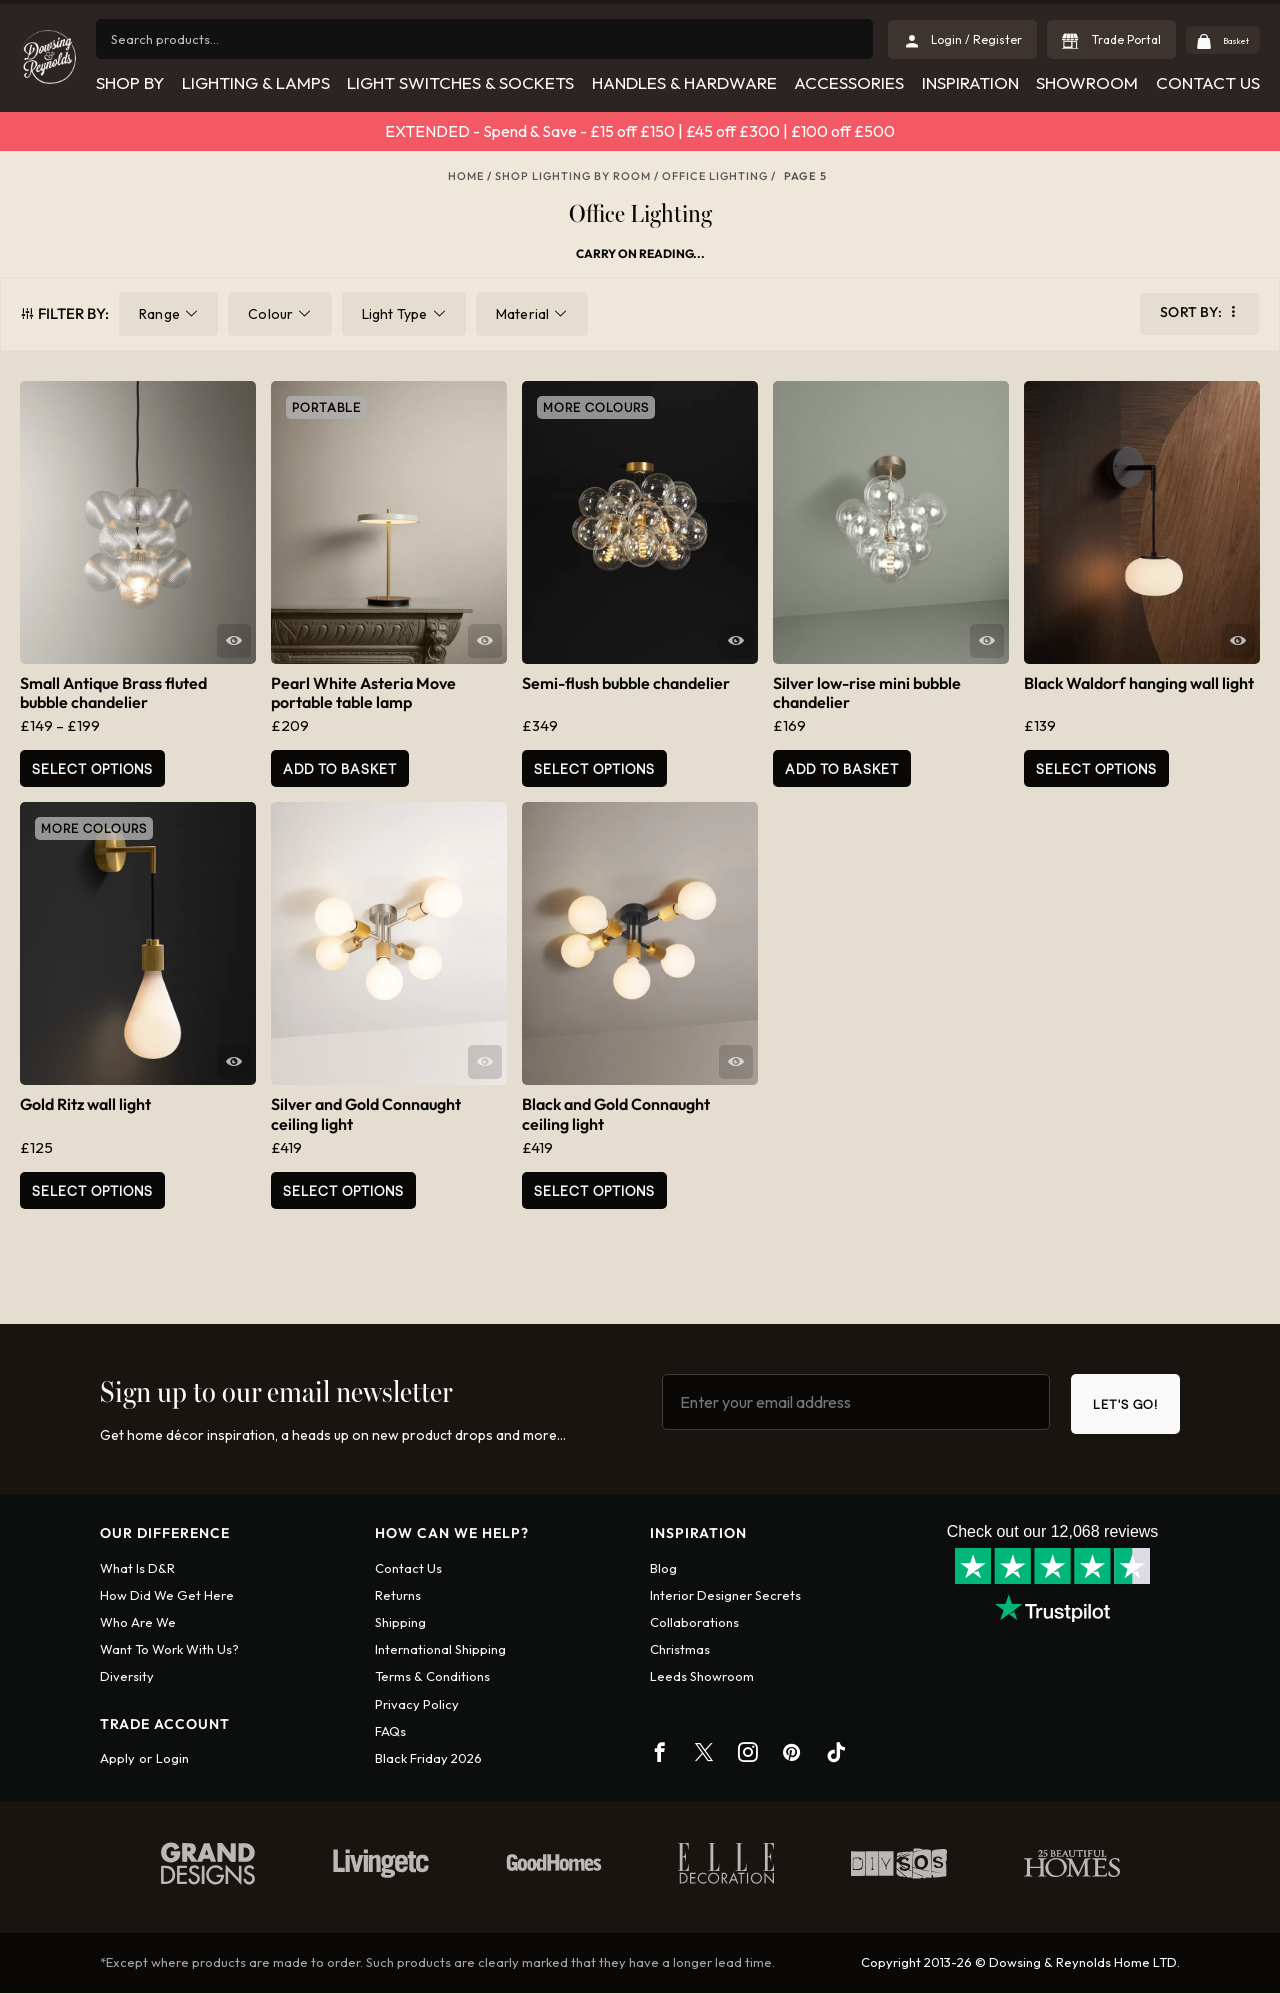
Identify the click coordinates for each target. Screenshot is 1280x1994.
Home (466, 176)
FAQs (390, 1733)
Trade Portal (1104, 39)
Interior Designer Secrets (725, 1597)
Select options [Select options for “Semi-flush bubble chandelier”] (594, 768)
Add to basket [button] (340, 768)
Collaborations (694, 1624)
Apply (117, 1760)
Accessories (849, 82)
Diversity (127, 1678)
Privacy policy (417, 1705)
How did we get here (167, 1597)
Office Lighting (715, 176)
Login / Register (955, 39)
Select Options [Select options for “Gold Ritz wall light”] (92, 1190)
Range (159, 314)
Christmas (680, 1651)
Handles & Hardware (683, 82)
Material (523, 314)
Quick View (234, 641)
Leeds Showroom (702, 1678)
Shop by (129, 82)
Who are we (138, 1624)
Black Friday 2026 (428, 1760)
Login (172, 1760)
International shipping (440, 1651)
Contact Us (1208, 82)
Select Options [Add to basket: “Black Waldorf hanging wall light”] (1096, 768)
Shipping (400, 1624)
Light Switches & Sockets (460, 82)
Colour (270, 314)
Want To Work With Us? (169, 1651)
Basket (1224, 39)
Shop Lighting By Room (573, 176)
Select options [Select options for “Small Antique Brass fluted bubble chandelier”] (92, 768)
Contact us (408, 1569)
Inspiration (970, 82)
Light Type (395, 314)
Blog (663, 1569)
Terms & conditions (432, 1678)
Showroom (1087, 82)
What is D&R (137, 1569)
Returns (398, 1597)
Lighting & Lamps (255, 82)
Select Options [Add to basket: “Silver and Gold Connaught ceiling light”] (343, 1190)
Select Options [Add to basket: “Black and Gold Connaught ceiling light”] (594, 1190)
